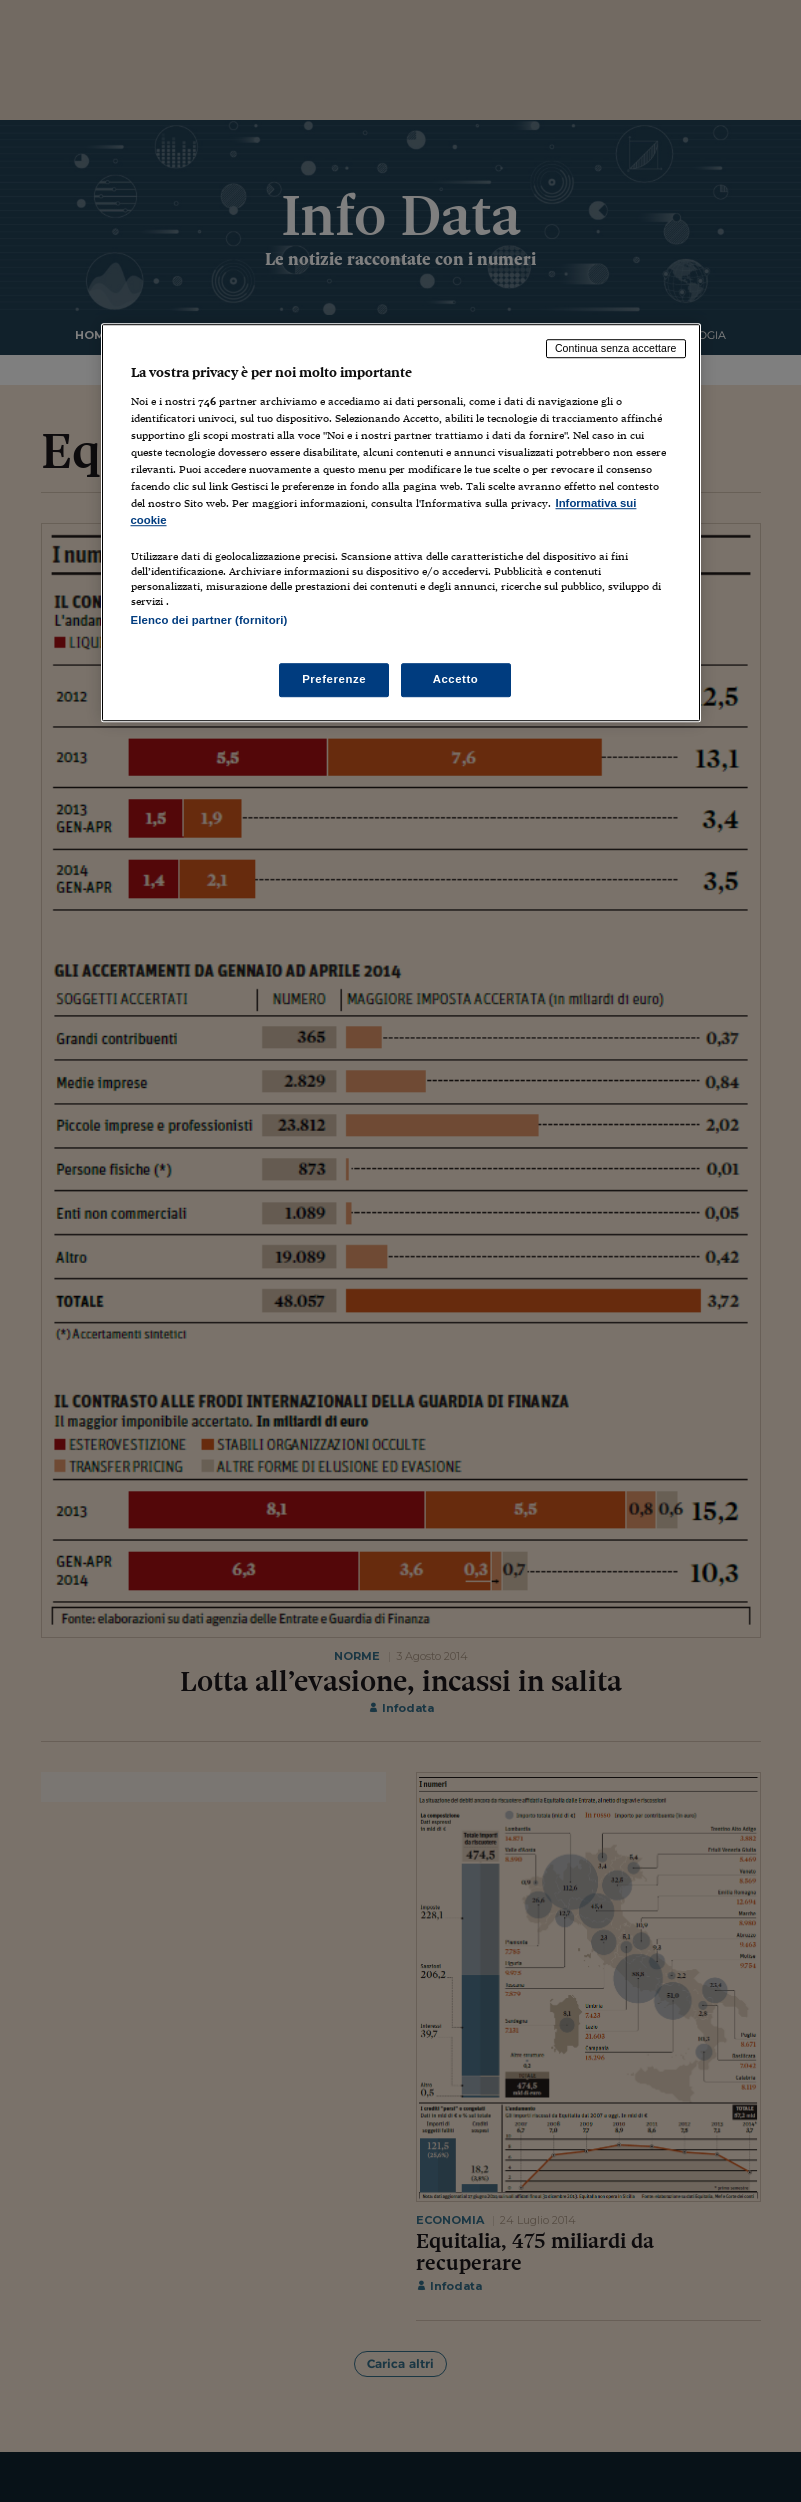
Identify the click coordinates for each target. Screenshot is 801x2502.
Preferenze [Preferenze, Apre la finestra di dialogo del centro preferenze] (334, 679)
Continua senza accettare (616, 349)
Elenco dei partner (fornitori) (209, 621)
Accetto (456, 679)
